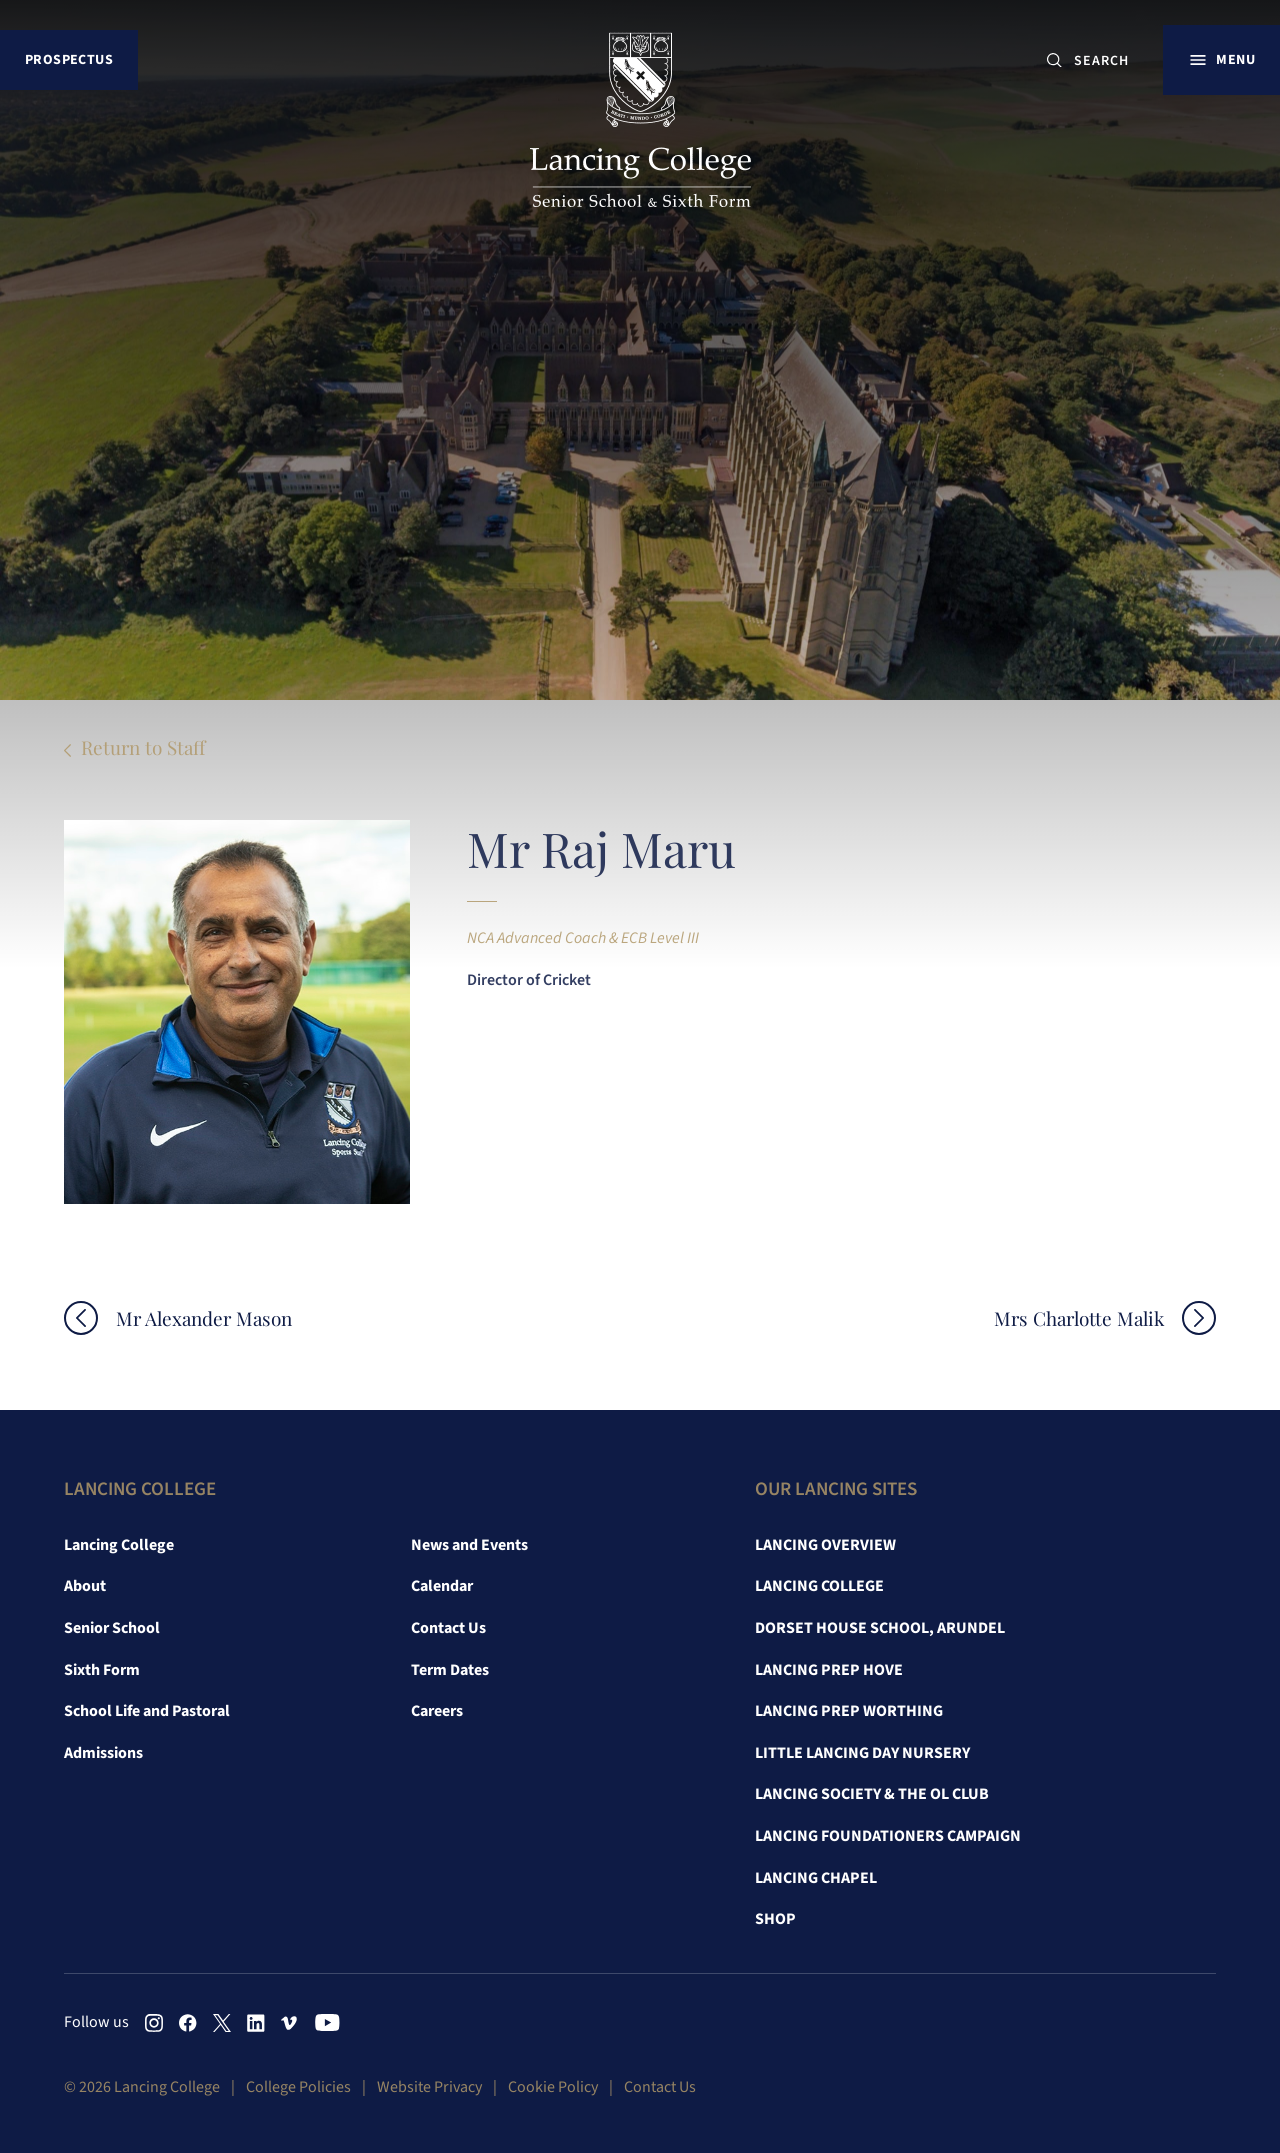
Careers (437, 1711)
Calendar (442, 1586)
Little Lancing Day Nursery (862, 1753)
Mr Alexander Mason (204, 1318)
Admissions (103, 1753)
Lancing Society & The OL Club (872, 1794)
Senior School (112, 1628)
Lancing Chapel (816, 1878)
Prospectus (69, 59)
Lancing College (119, 1545)
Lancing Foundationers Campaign (888, 1836)
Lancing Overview (825, 1545)
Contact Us (448, 1628)
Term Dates (450, 1670)
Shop (775, 1919)
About (85, 1586)
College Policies (298, 2087)
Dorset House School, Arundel (880, 1628)
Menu (1235, 59)
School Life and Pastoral (147, 1711)
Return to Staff (143, 747)
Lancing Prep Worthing (849, 1711)
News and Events (469, 1545)
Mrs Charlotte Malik (1079, 1318)
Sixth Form (102, 1670)
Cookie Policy (553, 2087)
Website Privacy (429, 2087)
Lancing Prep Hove (829, 1670)
